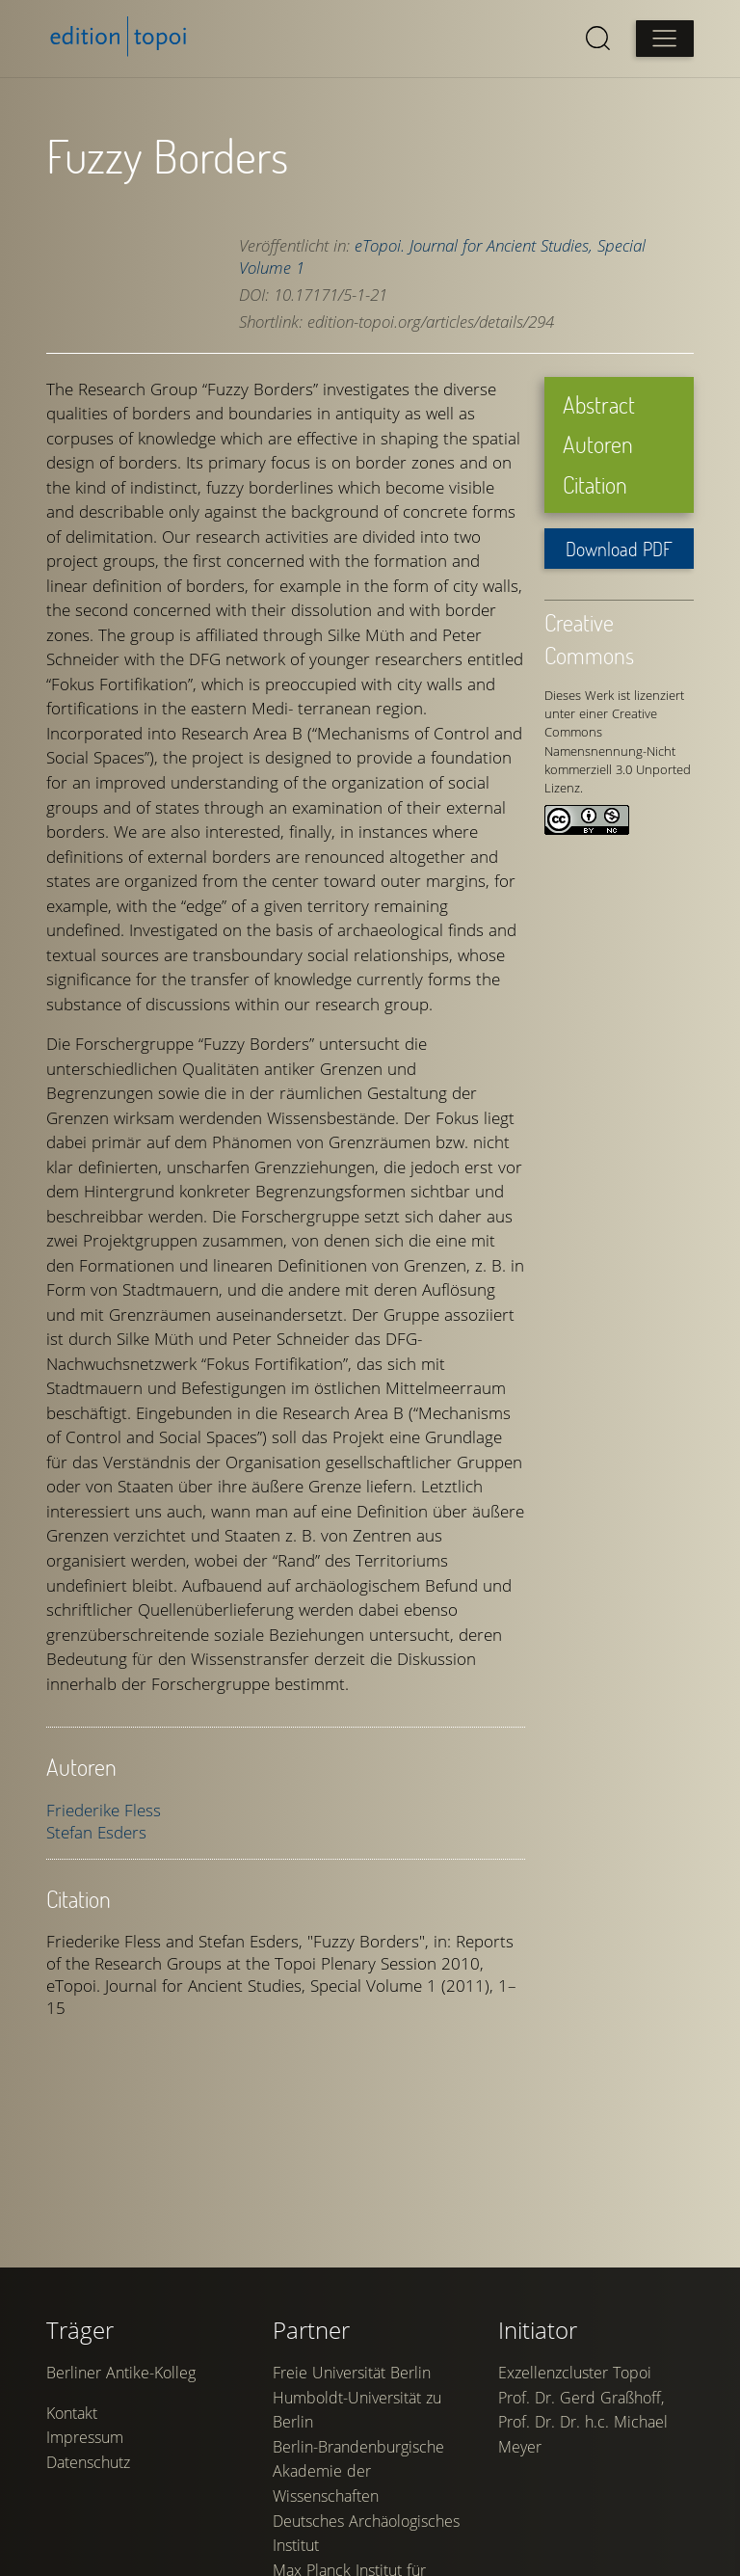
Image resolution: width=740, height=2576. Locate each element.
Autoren (598, 444)
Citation (595, 484)
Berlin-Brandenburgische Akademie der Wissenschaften (358, 2471)
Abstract (599, 404)
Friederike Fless (103, 1810)
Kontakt (71, 2413)
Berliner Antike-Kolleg (121, 2372)
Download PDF (619, 548)
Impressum (84, 2437)
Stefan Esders (96, 1832)
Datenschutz (88, 2462)
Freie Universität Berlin (352, 2372)
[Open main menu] (665, 38)
